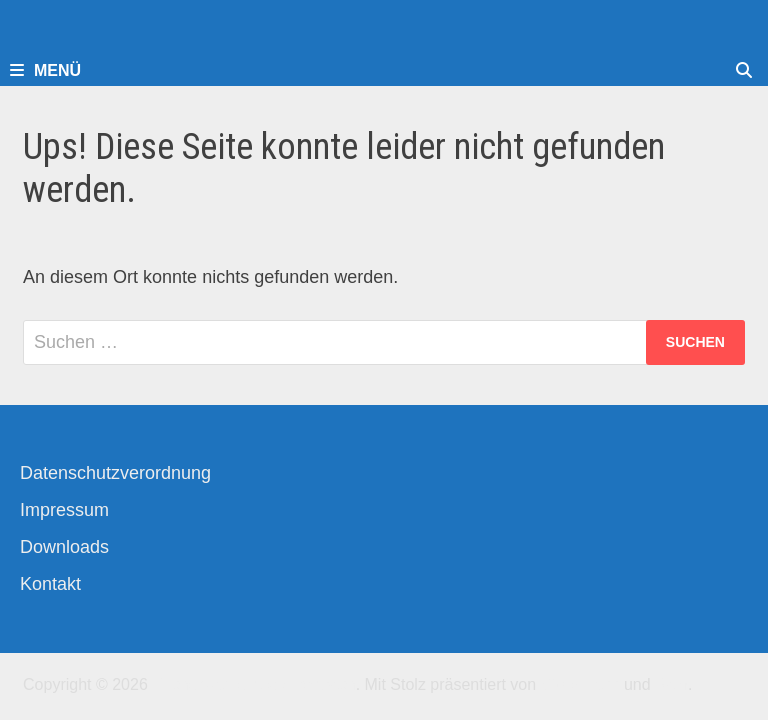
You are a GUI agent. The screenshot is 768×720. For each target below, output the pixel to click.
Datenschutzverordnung (115, 473)
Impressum (64, 510)
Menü (45, 70)
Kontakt (50, 584)
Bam (671, 684)
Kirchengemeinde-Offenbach (253, 684)
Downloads (64, 547)
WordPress (580, 684)
